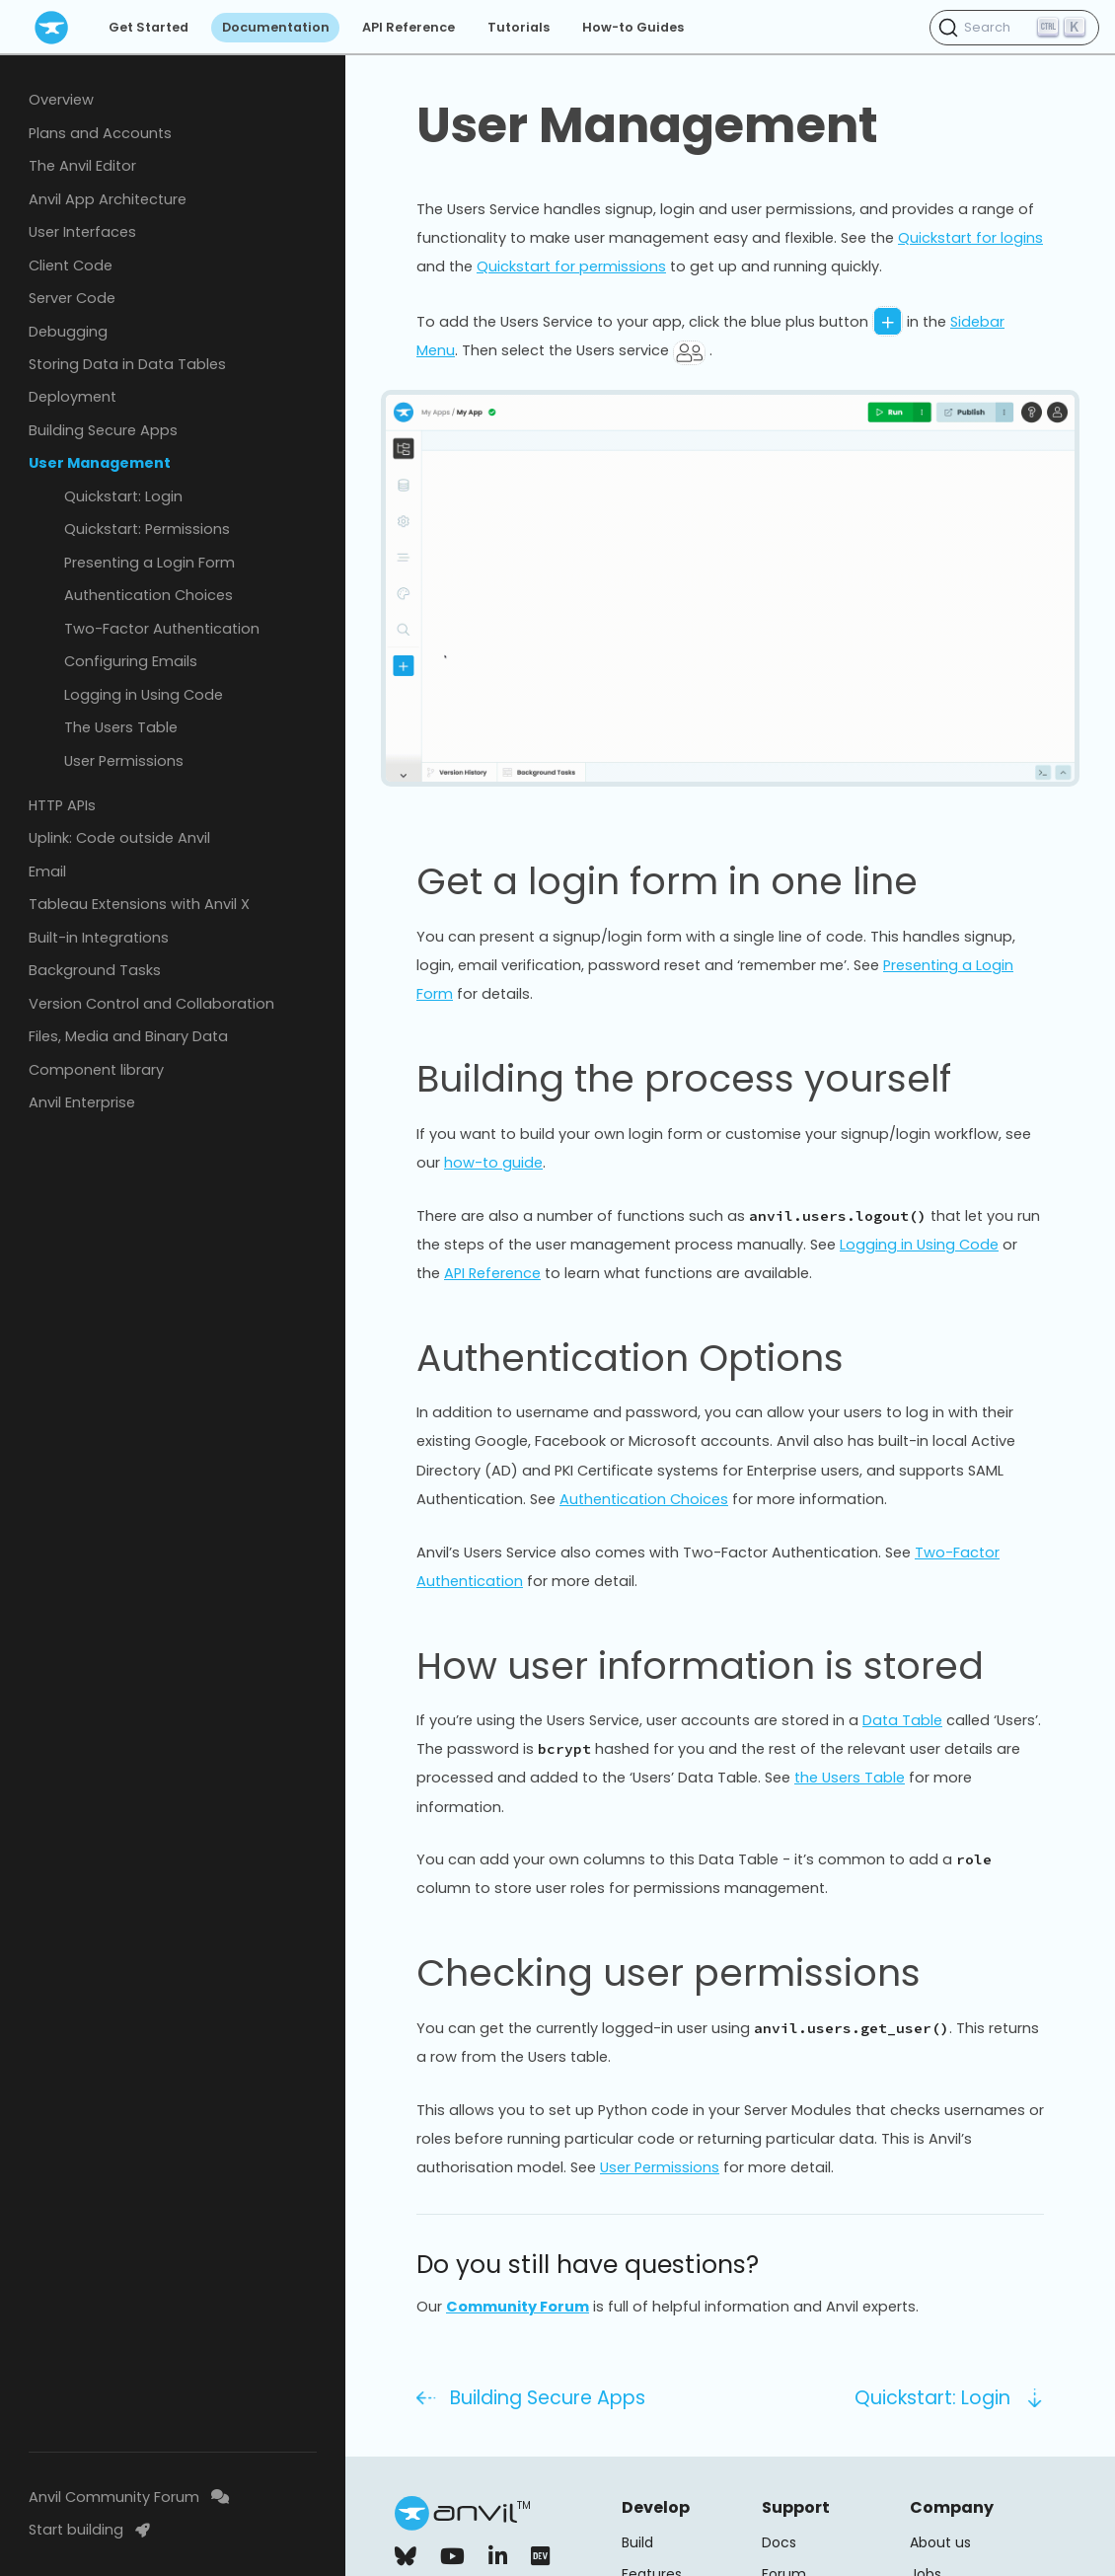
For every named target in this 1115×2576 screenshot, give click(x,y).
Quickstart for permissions (571, 266)
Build (637, 2542)
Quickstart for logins (970, 238)
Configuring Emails (130, 661)
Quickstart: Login (123, 496)
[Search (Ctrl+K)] (1014, 27)
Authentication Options (630, 1358)
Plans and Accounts (100, 133)
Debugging (68, 331)
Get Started (148, 27)
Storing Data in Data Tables (127, 364)
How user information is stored (700, 1666)
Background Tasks (95, 970)
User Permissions (124, 761)
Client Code (70, 265)
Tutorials (518, 27)
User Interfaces (82, 232)
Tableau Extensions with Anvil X (139, 904)
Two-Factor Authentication (162, 629)
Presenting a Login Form (149, 562)
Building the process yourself (683, 1078)
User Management (100, 463)
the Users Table (849, 1777)
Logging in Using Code (143, 695)
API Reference (408, 27)
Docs (779, 2542)
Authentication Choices (148, 595)
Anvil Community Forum (129, 2497)
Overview (61, 100)
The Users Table (121, 727)
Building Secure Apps (103, 430)
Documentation (276, 27)
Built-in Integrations (99, 937)
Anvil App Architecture (107, 199)
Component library (96, 1070)
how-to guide (493, 1163)
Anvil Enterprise (82, 1102)
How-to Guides (633, 27)
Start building (89, 2529)
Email (47, 871)
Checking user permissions (668, 1973)
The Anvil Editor (82, 166)
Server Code (72, 298)
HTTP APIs (62, 805)
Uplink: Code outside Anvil (119, 838)
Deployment (72, 397)
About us (940, 2542)
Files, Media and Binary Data (128, 1036)
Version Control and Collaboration (151, 1004)
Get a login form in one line (667, 881)
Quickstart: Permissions (147, 529)
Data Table (902, 1720)
